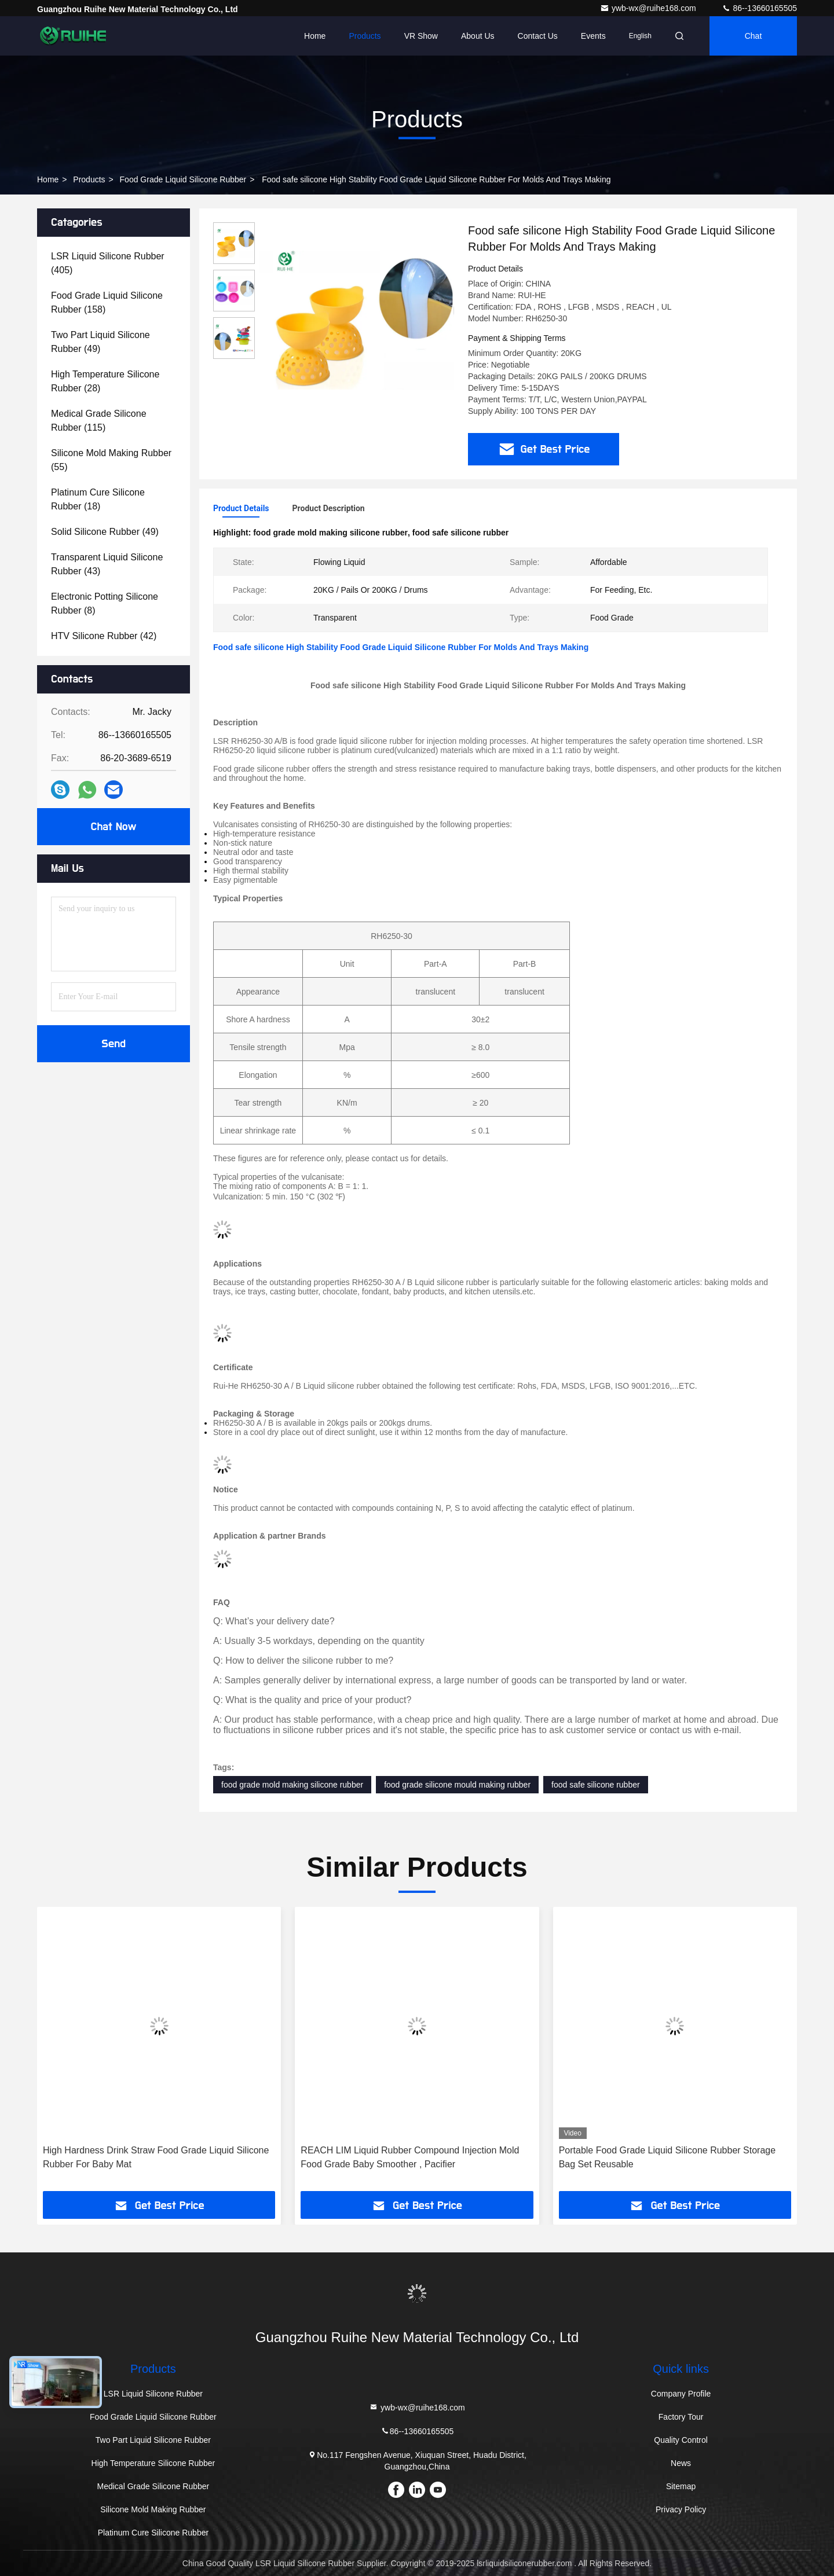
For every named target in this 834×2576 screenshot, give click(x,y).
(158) (107, 302)
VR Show (421, 36)
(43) (107, 564)
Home (314, 36)
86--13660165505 (759, 8)
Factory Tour (681, 2416)
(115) (99, 420)
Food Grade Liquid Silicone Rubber (183, 179)
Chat (753, 36)
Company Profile (681, 2393)
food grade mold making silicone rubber (292, 1784)
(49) (100, 342)
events (593, 36)
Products (365, 36)
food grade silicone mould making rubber (457, 1784)
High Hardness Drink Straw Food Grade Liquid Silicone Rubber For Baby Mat (156, 2157)
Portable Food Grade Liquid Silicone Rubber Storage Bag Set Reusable (667, 2157)
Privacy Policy (681, 2509)
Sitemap (681, 2486)
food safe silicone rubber (595, 1784)
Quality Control (681, 2440)
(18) (98, 499)
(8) (104, 603)
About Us (478, 36)
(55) (111, 460)
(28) (105, 381)
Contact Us (538, 36)
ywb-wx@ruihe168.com (649, 8)
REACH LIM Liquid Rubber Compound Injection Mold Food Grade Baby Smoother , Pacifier (410, 2157)
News (681, 2463)
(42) (103, 636)
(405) (107, 263)
